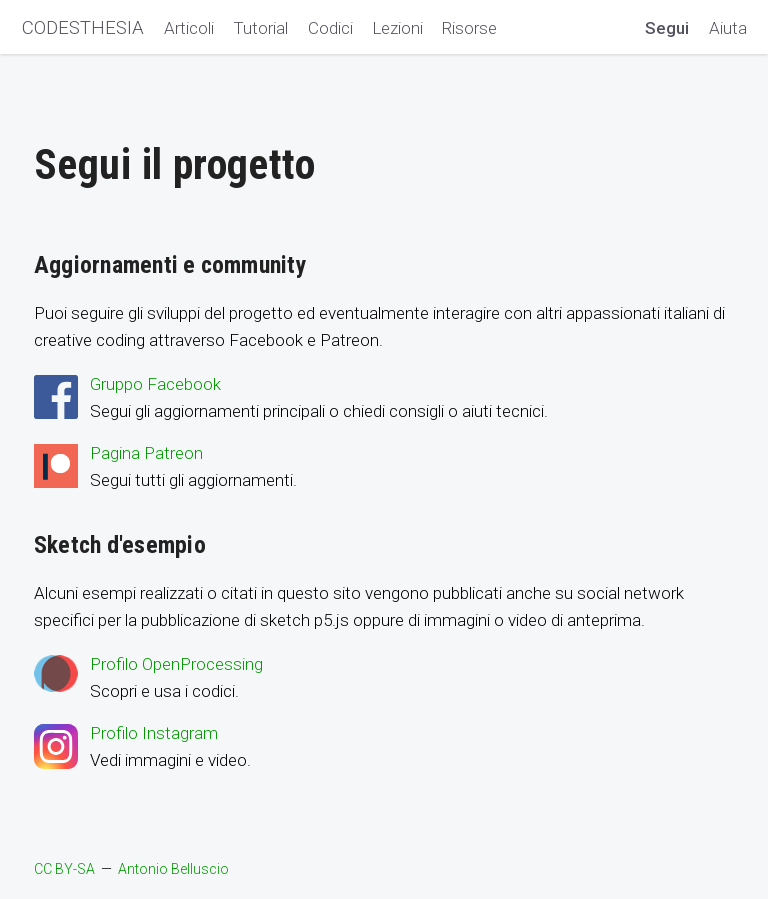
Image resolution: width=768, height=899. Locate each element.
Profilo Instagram (154, 733)
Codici (330, 28)
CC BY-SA (64, 869)
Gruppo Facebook (155, 384)
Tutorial (260, 28)
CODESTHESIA (83, 28)
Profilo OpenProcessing (176, 664)
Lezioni (397, 28)
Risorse (469, 28)
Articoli (189, 28)
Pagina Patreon (146, 453)
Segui (667, 28)
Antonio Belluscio (173, 869)
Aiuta (728, 28)
